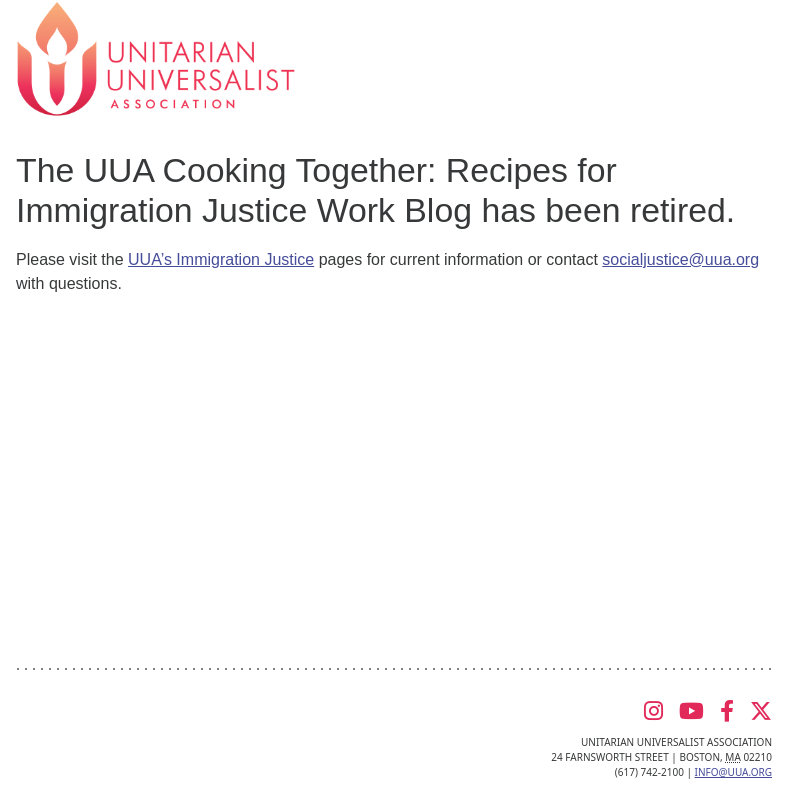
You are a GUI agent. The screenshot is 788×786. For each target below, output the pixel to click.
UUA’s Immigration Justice (221, 259)
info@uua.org (733, 772)
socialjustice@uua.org (680, 259)
